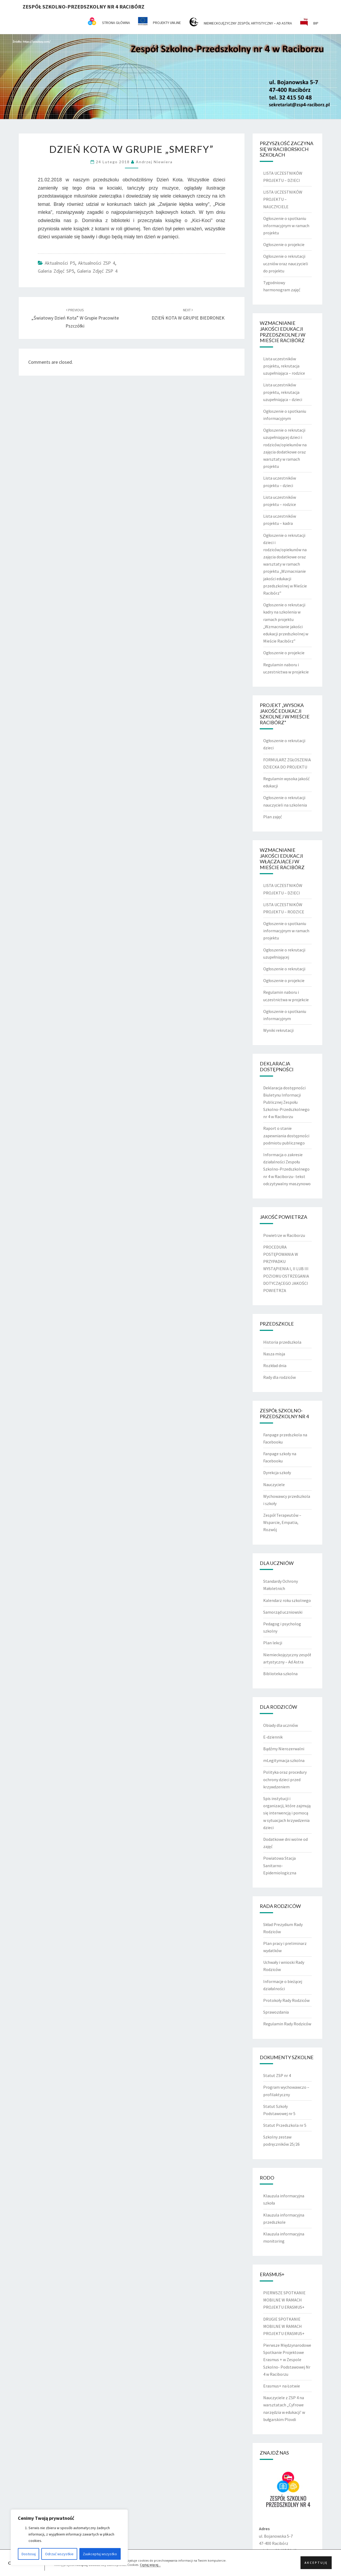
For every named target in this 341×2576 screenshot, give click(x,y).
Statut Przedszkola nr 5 (284, 2125)
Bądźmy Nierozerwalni (283, 1748)
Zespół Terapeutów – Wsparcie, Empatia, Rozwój (282, 1522)
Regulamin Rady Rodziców (287, 2023)
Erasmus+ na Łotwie (281, 2386)
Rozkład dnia (274, 1365)
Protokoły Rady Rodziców (286, 2000)
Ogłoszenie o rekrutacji (284, 968)
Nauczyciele (274, 1484)
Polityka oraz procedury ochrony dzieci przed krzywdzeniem (285, 1779)
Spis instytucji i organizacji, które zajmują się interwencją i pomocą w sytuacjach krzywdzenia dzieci (287, 1813)
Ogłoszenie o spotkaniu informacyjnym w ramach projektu (286, 225)
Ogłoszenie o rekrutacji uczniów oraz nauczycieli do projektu (285, 263)
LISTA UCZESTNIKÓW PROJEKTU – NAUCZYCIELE (282, 199)
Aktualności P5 (60, 263)
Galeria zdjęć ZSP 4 (97, 271)
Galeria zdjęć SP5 (56, 271)
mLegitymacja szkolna (284, 1760)
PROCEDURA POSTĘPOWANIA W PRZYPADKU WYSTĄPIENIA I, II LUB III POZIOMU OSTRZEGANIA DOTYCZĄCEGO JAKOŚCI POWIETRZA (286, 1268)
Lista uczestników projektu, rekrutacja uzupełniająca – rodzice (284, 366)
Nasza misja (274, 1353)
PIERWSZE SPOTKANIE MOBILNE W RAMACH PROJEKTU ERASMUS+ (284, 2300)
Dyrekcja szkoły (277, 1472)
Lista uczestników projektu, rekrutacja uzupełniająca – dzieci (282, 392)
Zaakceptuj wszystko (100, 2554)
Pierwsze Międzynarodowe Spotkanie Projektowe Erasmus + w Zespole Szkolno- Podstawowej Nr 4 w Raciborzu (287, 2359)
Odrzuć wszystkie (59, 2554)
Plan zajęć (272, 816)
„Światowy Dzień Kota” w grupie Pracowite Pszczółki (75, 318)
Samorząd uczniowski (282, 1612)
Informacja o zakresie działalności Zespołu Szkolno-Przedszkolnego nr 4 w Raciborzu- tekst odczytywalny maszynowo (287, 1169)
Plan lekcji (272, 1642)
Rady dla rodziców (279, 1377)
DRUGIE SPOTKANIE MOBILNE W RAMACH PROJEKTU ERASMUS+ (284, 2326)
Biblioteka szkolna (280, 1673)
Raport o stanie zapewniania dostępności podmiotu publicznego (286, 1135)
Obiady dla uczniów (280, 1725)
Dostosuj (29, 2554)
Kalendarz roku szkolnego (287, 1600)
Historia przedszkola (282, 1342)
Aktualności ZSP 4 (96, 263)
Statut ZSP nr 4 (277, 2075)
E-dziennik (273, 1737)
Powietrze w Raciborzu (284, 1235)
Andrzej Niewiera (154, 162)
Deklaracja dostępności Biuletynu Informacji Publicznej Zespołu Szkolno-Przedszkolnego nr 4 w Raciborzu (286, 1102)
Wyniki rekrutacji (278, 1030)
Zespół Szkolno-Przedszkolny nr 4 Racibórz (83, 6)
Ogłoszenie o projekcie (284, 244)
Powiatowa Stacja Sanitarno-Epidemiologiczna (279, 1865)
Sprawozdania (276, 2012)
